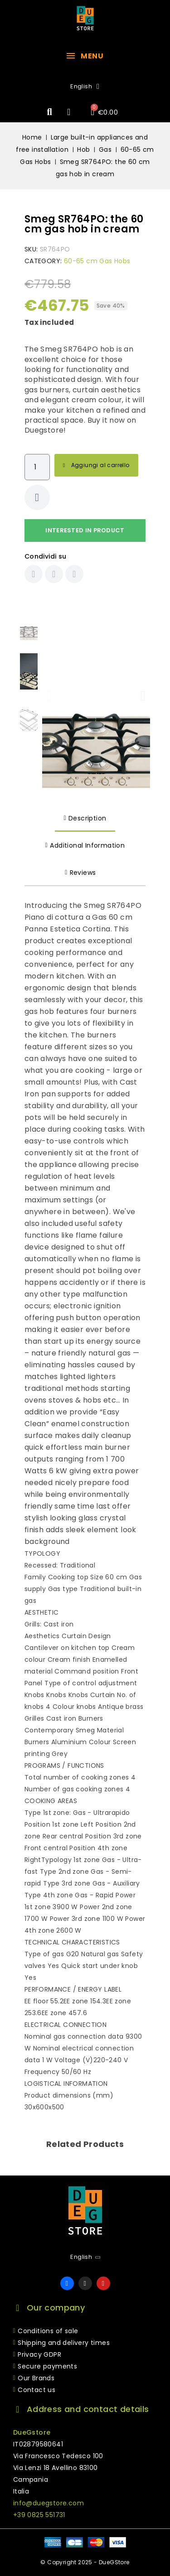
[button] (49, 112)
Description (85, 818)
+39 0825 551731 (39, 2514)
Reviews (80, 872)
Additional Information (85, 845)
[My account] (69, 111)
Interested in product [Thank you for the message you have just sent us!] (84, 530)
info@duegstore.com (48, 2503)
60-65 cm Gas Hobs (97, 260)
